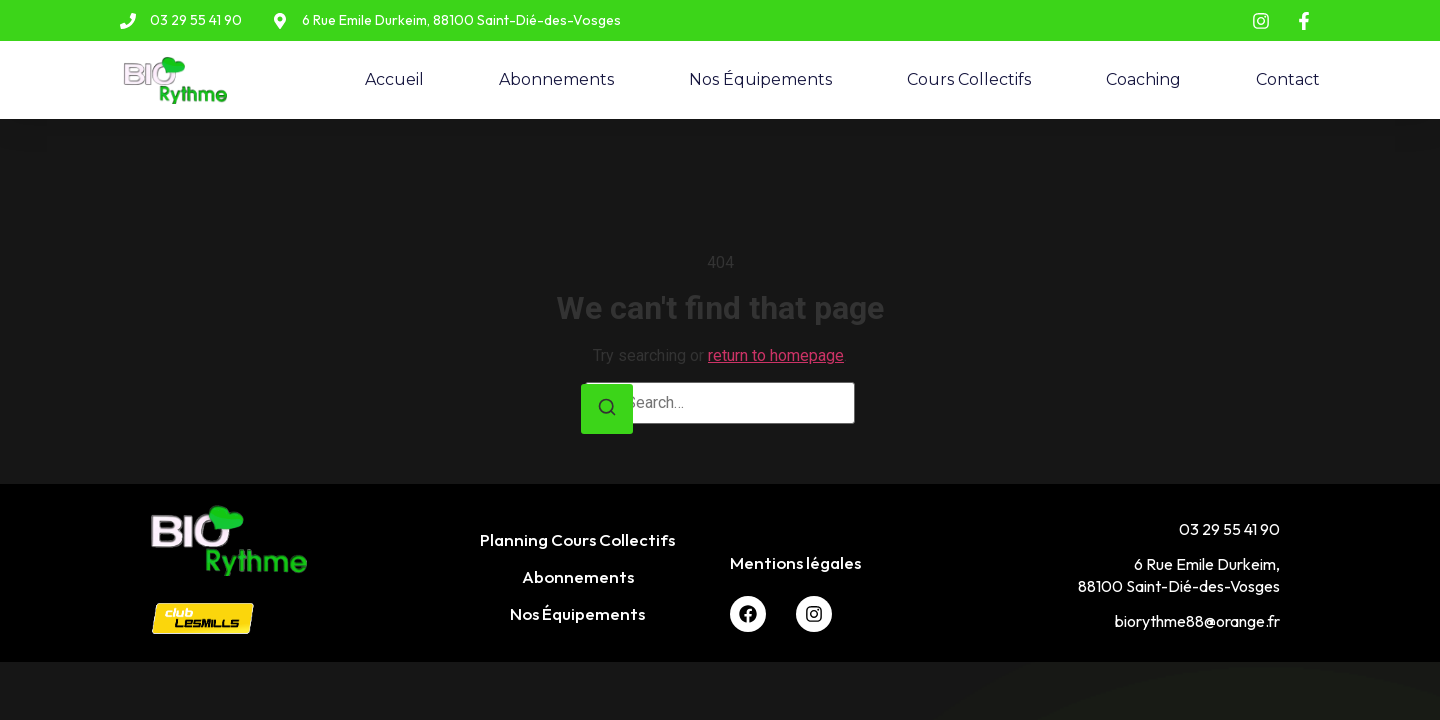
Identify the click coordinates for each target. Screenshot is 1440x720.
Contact (1288, 79)
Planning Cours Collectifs (577, 539)
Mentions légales (795, 562)
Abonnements (556, 79)
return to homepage (776, 355)
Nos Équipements (760, 79)
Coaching (1143, 79)
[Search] (607, 409)
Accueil (394, 79)
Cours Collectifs (969, 79)
